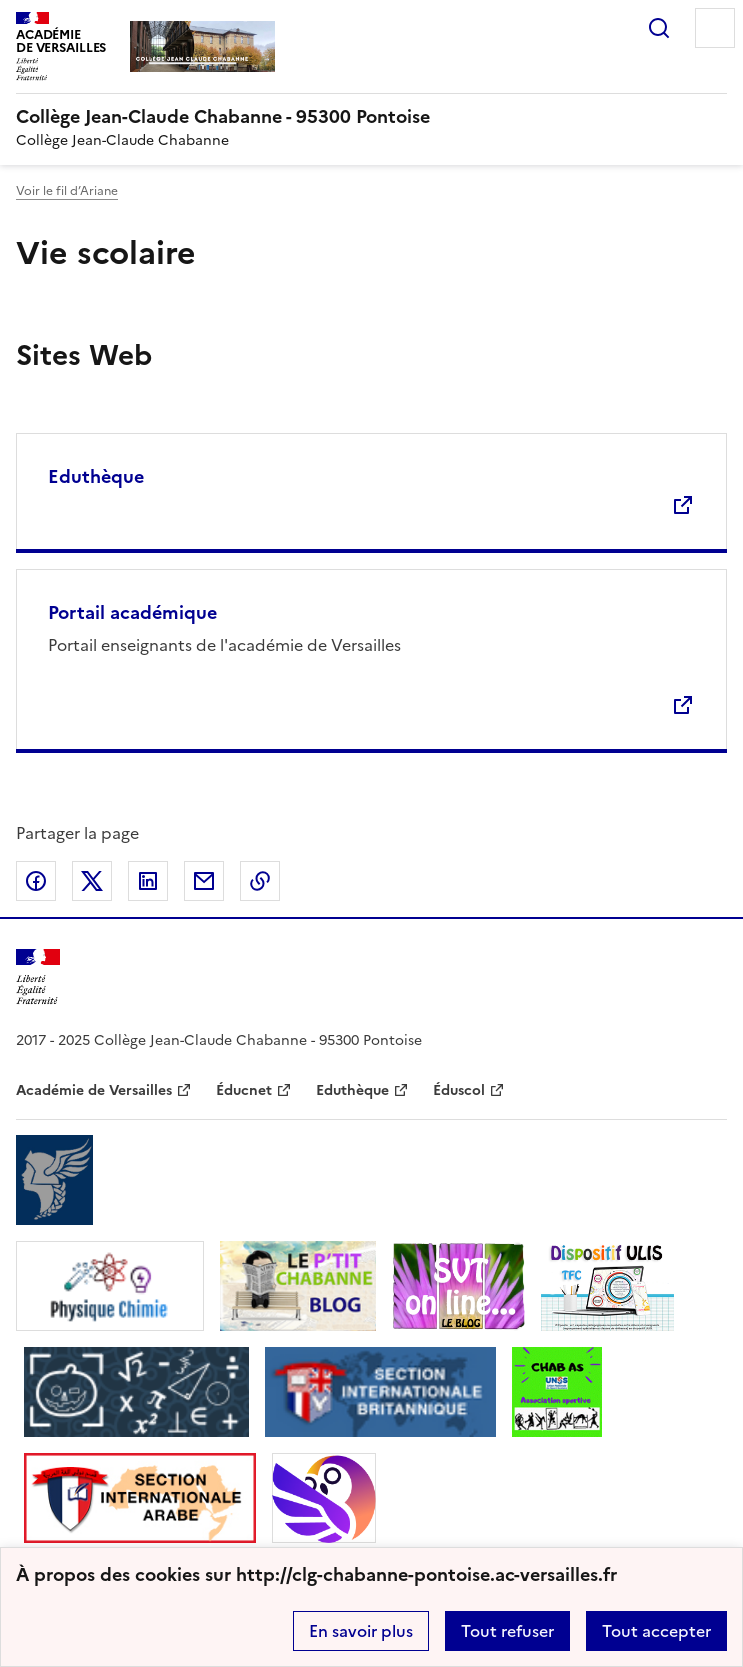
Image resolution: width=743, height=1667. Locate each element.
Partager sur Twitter (92, 881)
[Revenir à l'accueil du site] (38, 977)
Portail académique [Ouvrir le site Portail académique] (132, 612)
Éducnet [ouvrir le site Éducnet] (244, 1090)
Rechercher (659, 28)
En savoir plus (361, 1631)
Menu (715, 28)
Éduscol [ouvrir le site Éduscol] (459, 1090)
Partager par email (204, 881)
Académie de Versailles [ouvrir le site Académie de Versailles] (94, 1090)
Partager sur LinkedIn (148, 881)
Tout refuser (507, 1631)
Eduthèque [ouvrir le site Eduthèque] (352, 1090)
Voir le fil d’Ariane (67, 191)
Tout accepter (656, 1631)
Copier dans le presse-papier (260, 881)
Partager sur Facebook (36, 881)
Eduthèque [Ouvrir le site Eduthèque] (96, 476)
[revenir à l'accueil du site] (371, 117)
